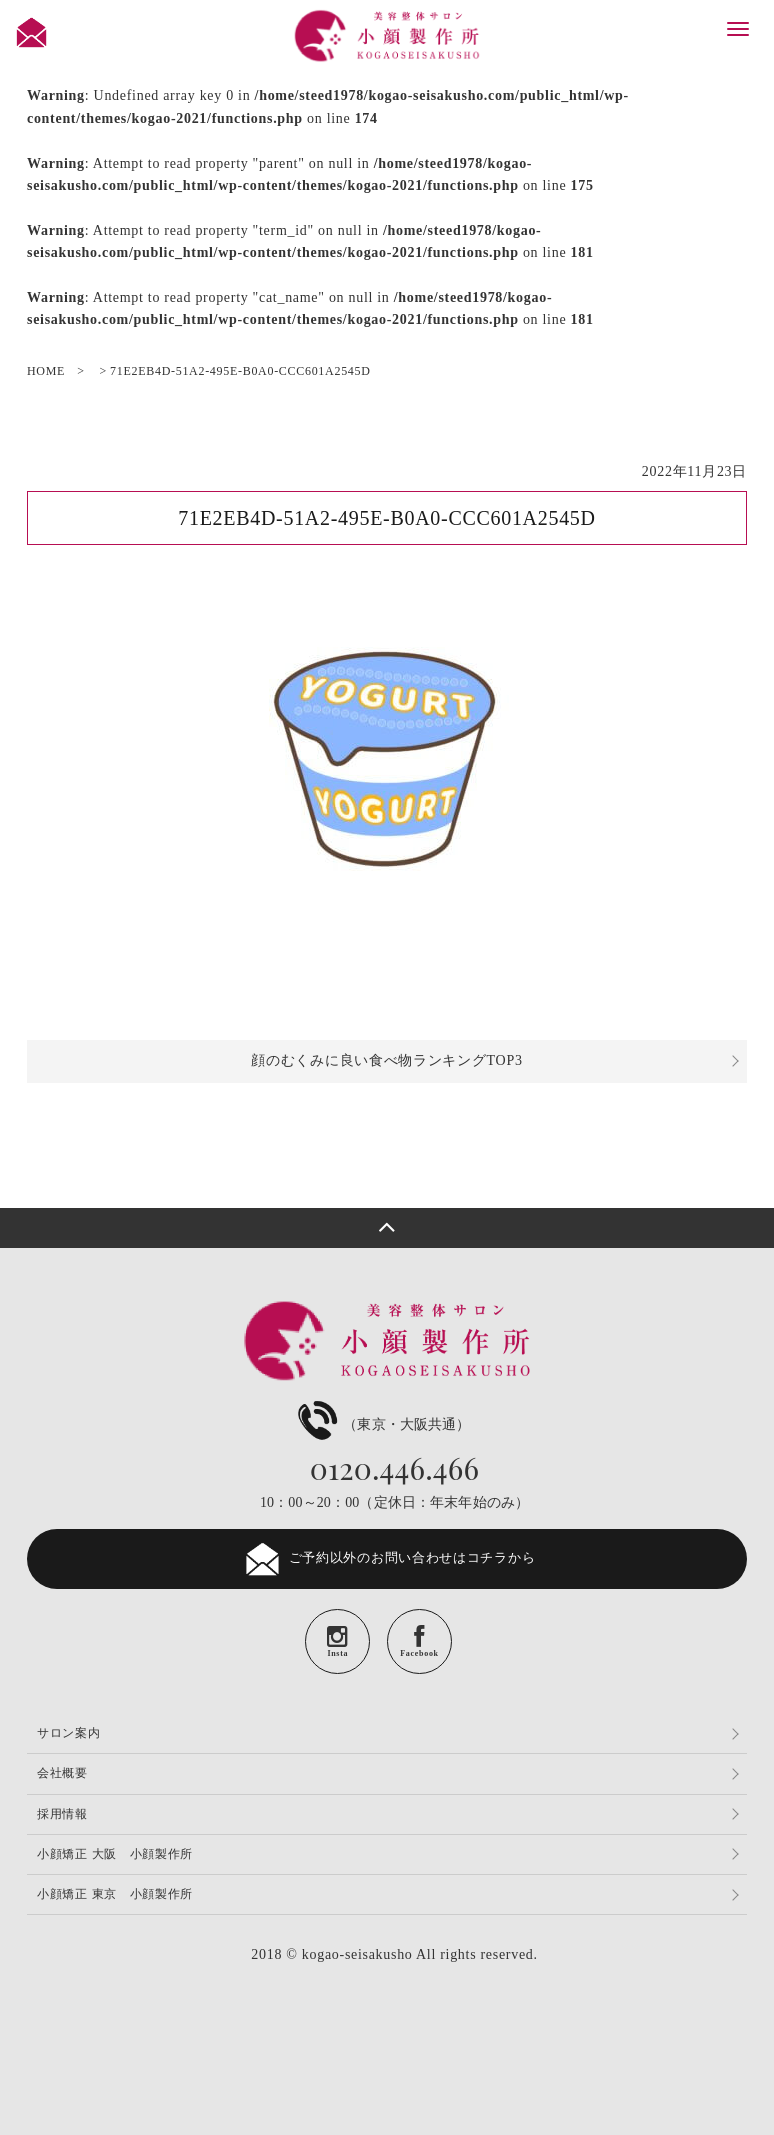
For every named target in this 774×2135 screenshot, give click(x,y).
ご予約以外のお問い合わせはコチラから (387, 1559)
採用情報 (62, 1814)
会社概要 (62, 1773)
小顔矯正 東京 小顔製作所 (115, 1894)
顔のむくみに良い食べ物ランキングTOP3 (386, 1060)
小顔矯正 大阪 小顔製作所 (115, 1854)
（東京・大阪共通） (381, 1424)
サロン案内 (69, 1733)
